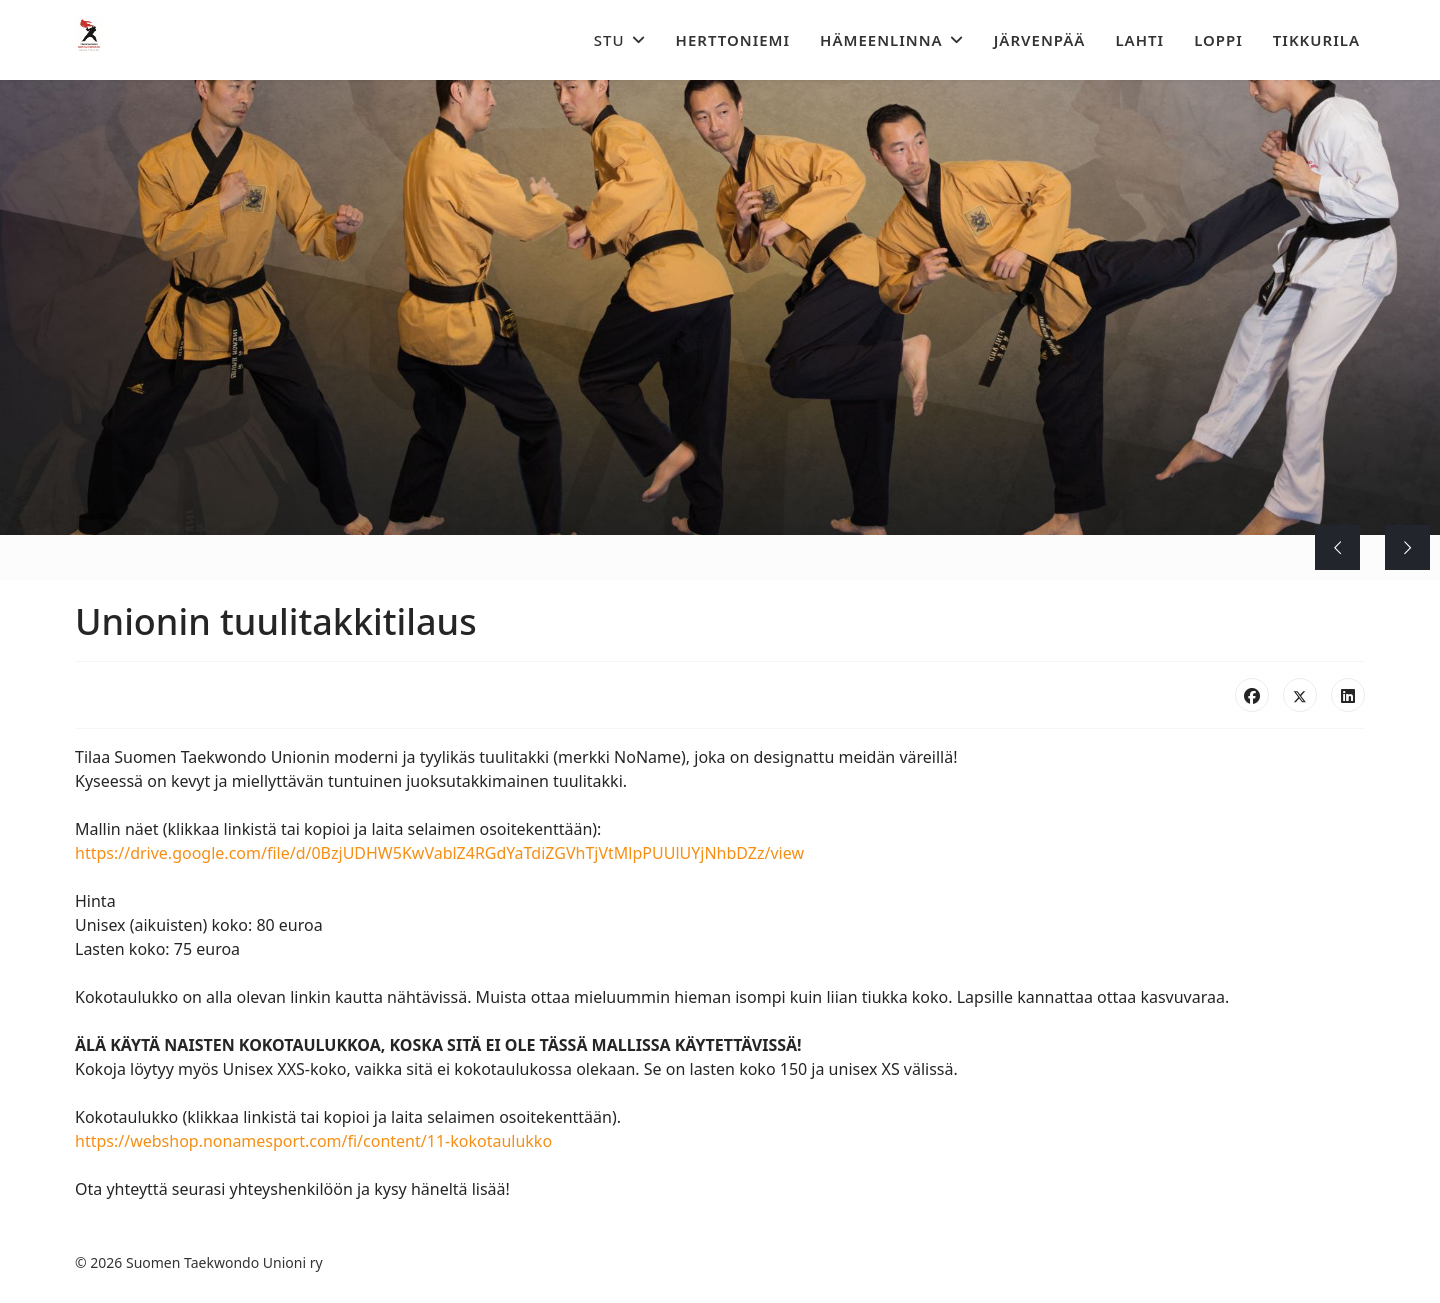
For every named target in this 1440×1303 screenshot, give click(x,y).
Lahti (1139, 40)
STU (609, 40)
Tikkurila (1316, 40)
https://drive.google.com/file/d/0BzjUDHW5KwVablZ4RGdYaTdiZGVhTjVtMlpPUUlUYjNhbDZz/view (439, 853)
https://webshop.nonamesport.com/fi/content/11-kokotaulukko (313, 1141)
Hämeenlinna (881, 40)
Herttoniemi (733, 40)
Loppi (1218, 40)
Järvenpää (1040, 40)
